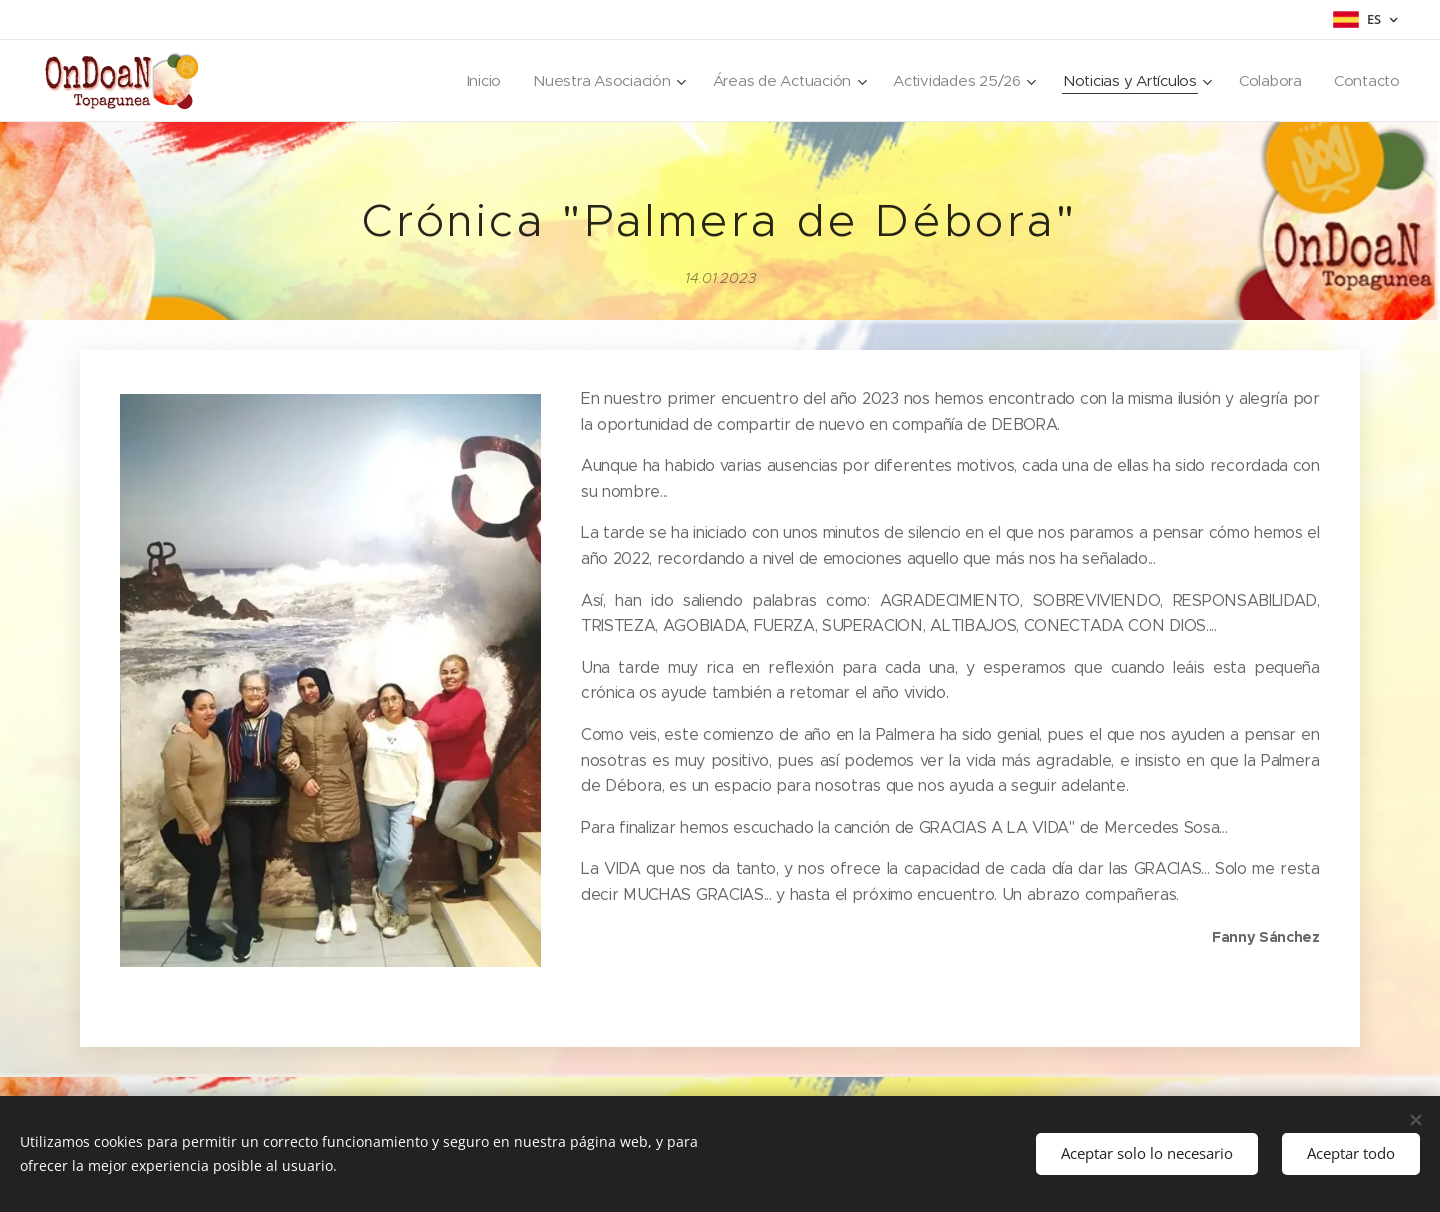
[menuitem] (466, 81)
